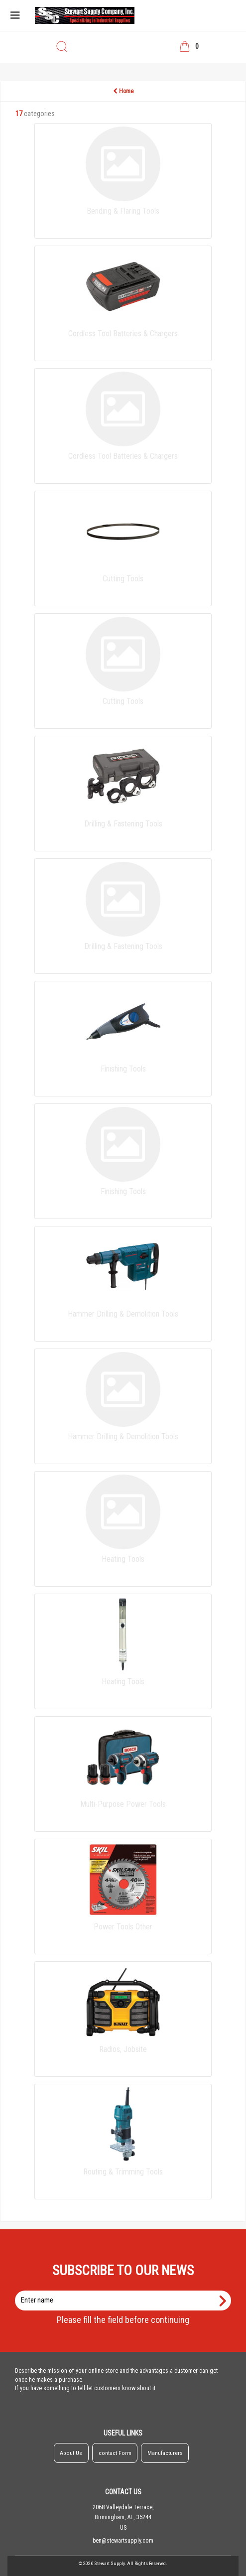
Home (123, 91)
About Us (71, 2452)
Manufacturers (165, 2452)
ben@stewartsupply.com (123, 2540)
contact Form (115, 2452)
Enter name (125, 2290)
